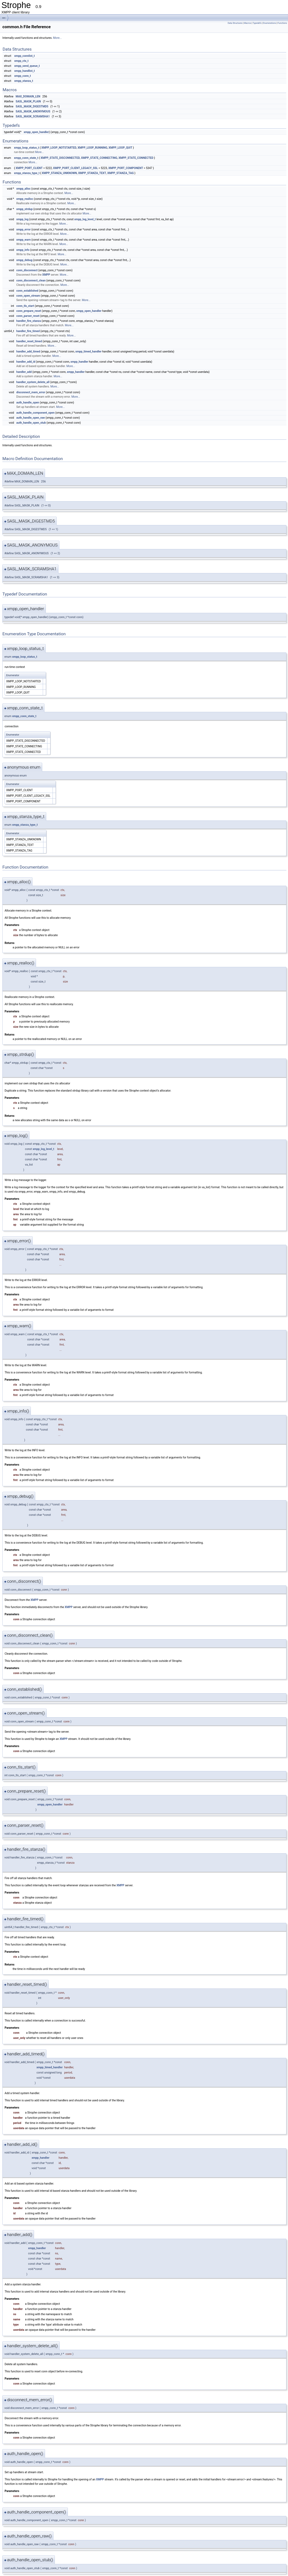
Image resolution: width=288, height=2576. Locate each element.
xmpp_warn (23, 239)
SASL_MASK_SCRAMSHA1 (33, 116)
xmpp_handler (79, 361)
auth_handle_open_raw (30, 417)
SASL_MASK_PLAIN (28, 101)
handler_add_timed (28, 351)
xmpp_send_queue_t (27, 65)
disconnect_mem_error (30, 392)
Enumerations (269, 23)
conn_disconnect (27, 270)
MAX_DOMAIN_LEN (28, 96)
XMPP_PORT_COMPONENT (125, 168)
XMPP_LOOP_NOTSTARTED (58, 147)
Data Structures (235, 23)
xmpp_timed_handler (88, 351)
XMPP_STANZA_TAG (120, 173)
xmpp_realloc (24, 198)
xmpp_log (22, 219)
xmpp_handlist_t (24, 70)
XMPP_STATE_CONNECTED (135, 157)
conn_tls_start (25, 305)
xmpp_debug (24, 260)
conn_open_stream (28, 295)
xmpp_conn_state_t (26, 157)
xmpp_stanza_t (23, 80)
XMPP (46, 274)
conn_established (27, 290)
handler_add (24, 371)
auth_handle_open (27, 402)
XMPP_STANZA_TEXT (92, 173)
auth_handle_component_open (35, 412)
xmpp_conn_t (22, 75)
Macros (247, 23)
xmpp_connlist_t (24, 55)
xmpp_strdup (24, 209)
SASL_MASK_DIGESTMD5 (32, 106)
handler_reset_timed (29, 341)
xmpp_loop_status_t (26, 147)
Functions (282, 23)
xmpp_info (23, 249)
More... (57, 37)
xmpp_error (23, 229)
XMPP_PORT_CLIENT (29, 168)
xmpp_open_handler (36, 132)
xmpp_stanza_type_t (27, 173)
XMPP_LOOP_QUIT (120, 147)
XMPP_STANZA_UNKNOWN (59, 173)
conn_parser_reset (28, 315)
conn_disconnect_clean (31, 280)
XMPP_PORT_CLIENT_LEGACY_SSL (75, 168)
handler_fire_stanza (28, 320)
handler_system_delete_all (33, 382)
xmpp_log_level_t (85, 219)
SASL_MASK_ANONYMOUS (33, 111)
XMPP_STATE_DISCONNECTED (60, 157)
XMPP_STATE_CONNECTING (99, 157)
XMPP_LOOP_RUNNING (92, 147)
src (4, 18)
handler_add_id (25, 361)
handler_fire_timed (28, 331)
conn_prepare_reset (28, 310)
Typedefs (257, 23)
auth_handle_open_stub (31, 422)
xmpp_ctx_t (21, 60)
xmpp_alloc (23, 188)
